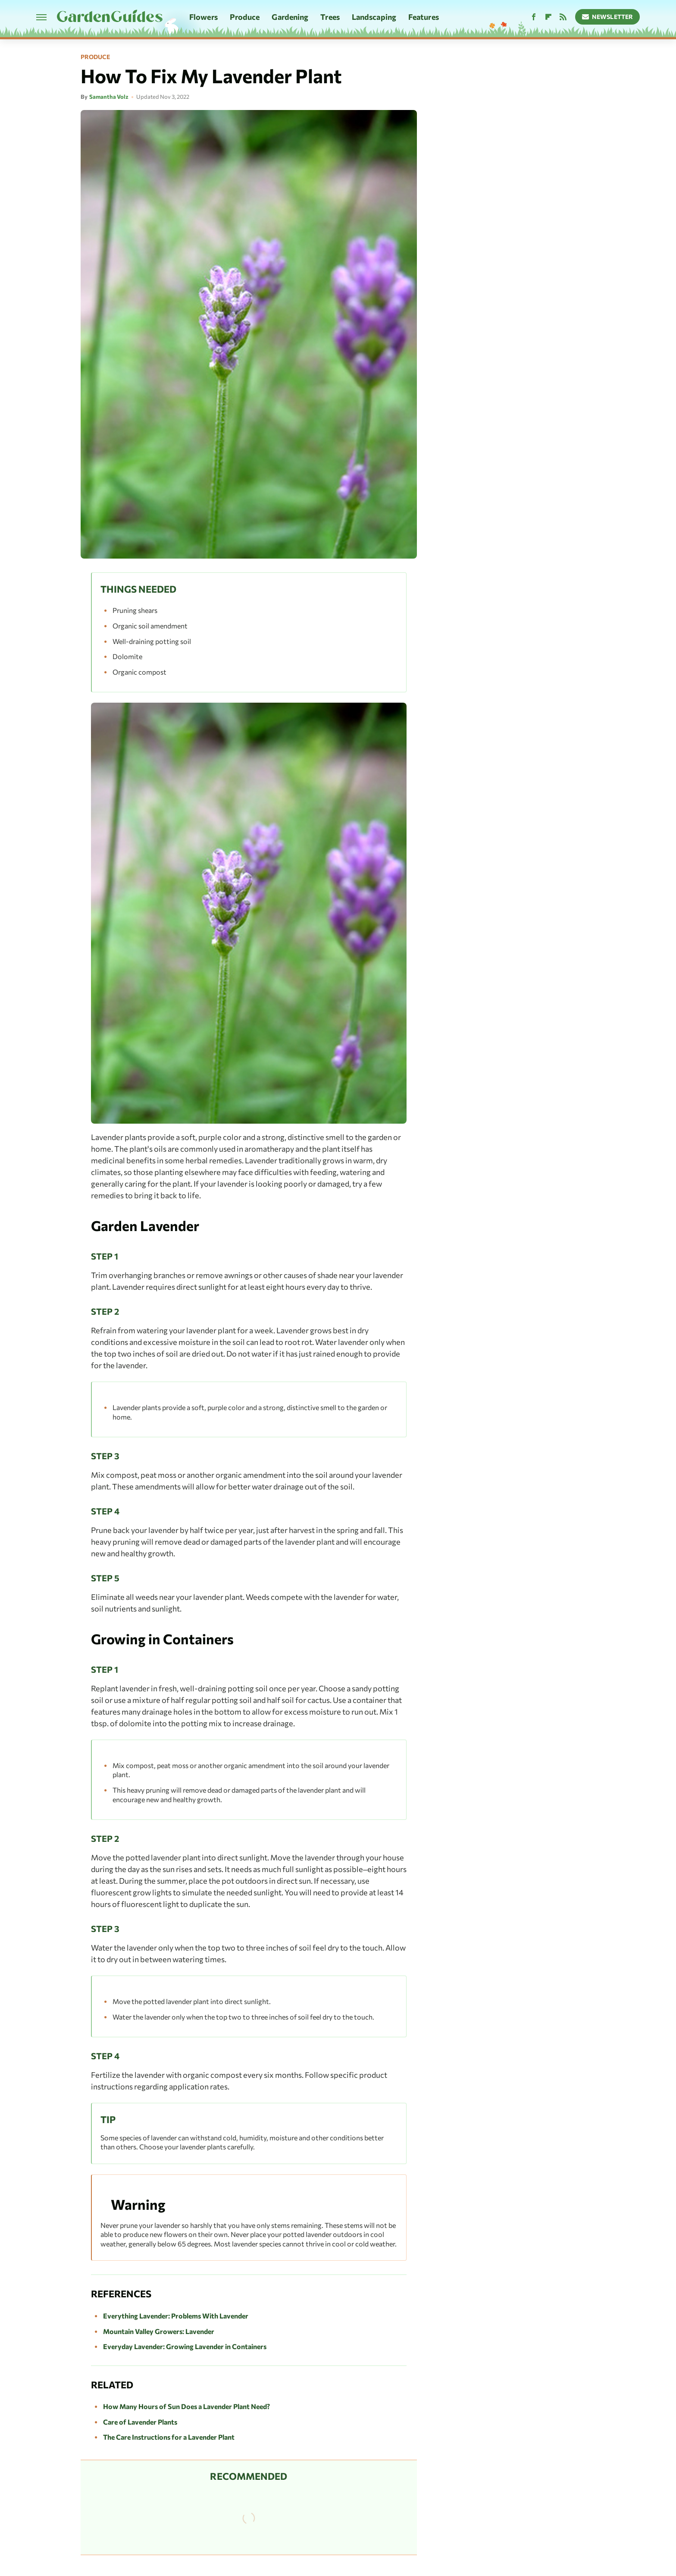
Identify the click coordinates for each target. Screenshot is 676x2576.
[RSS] (563, 17)
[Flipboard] (548, 17)
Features (423, 17)
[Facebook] (534, 17)
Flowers (203, 17)
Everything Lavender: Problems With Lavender (175, 2316)
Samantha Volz (108, 96)
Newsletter (607, 16)
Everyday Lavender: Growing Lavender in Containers (184, 2346)
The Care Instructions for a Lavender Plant (169, 2437)
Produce (245, 17)
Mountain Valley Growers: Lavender (158, 2331)
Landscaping (374, 17)
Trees (330, 17)
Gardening (290, 17)
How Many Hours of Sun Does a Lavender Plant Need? (186, 2406)
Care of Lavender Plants (140, 2422)
